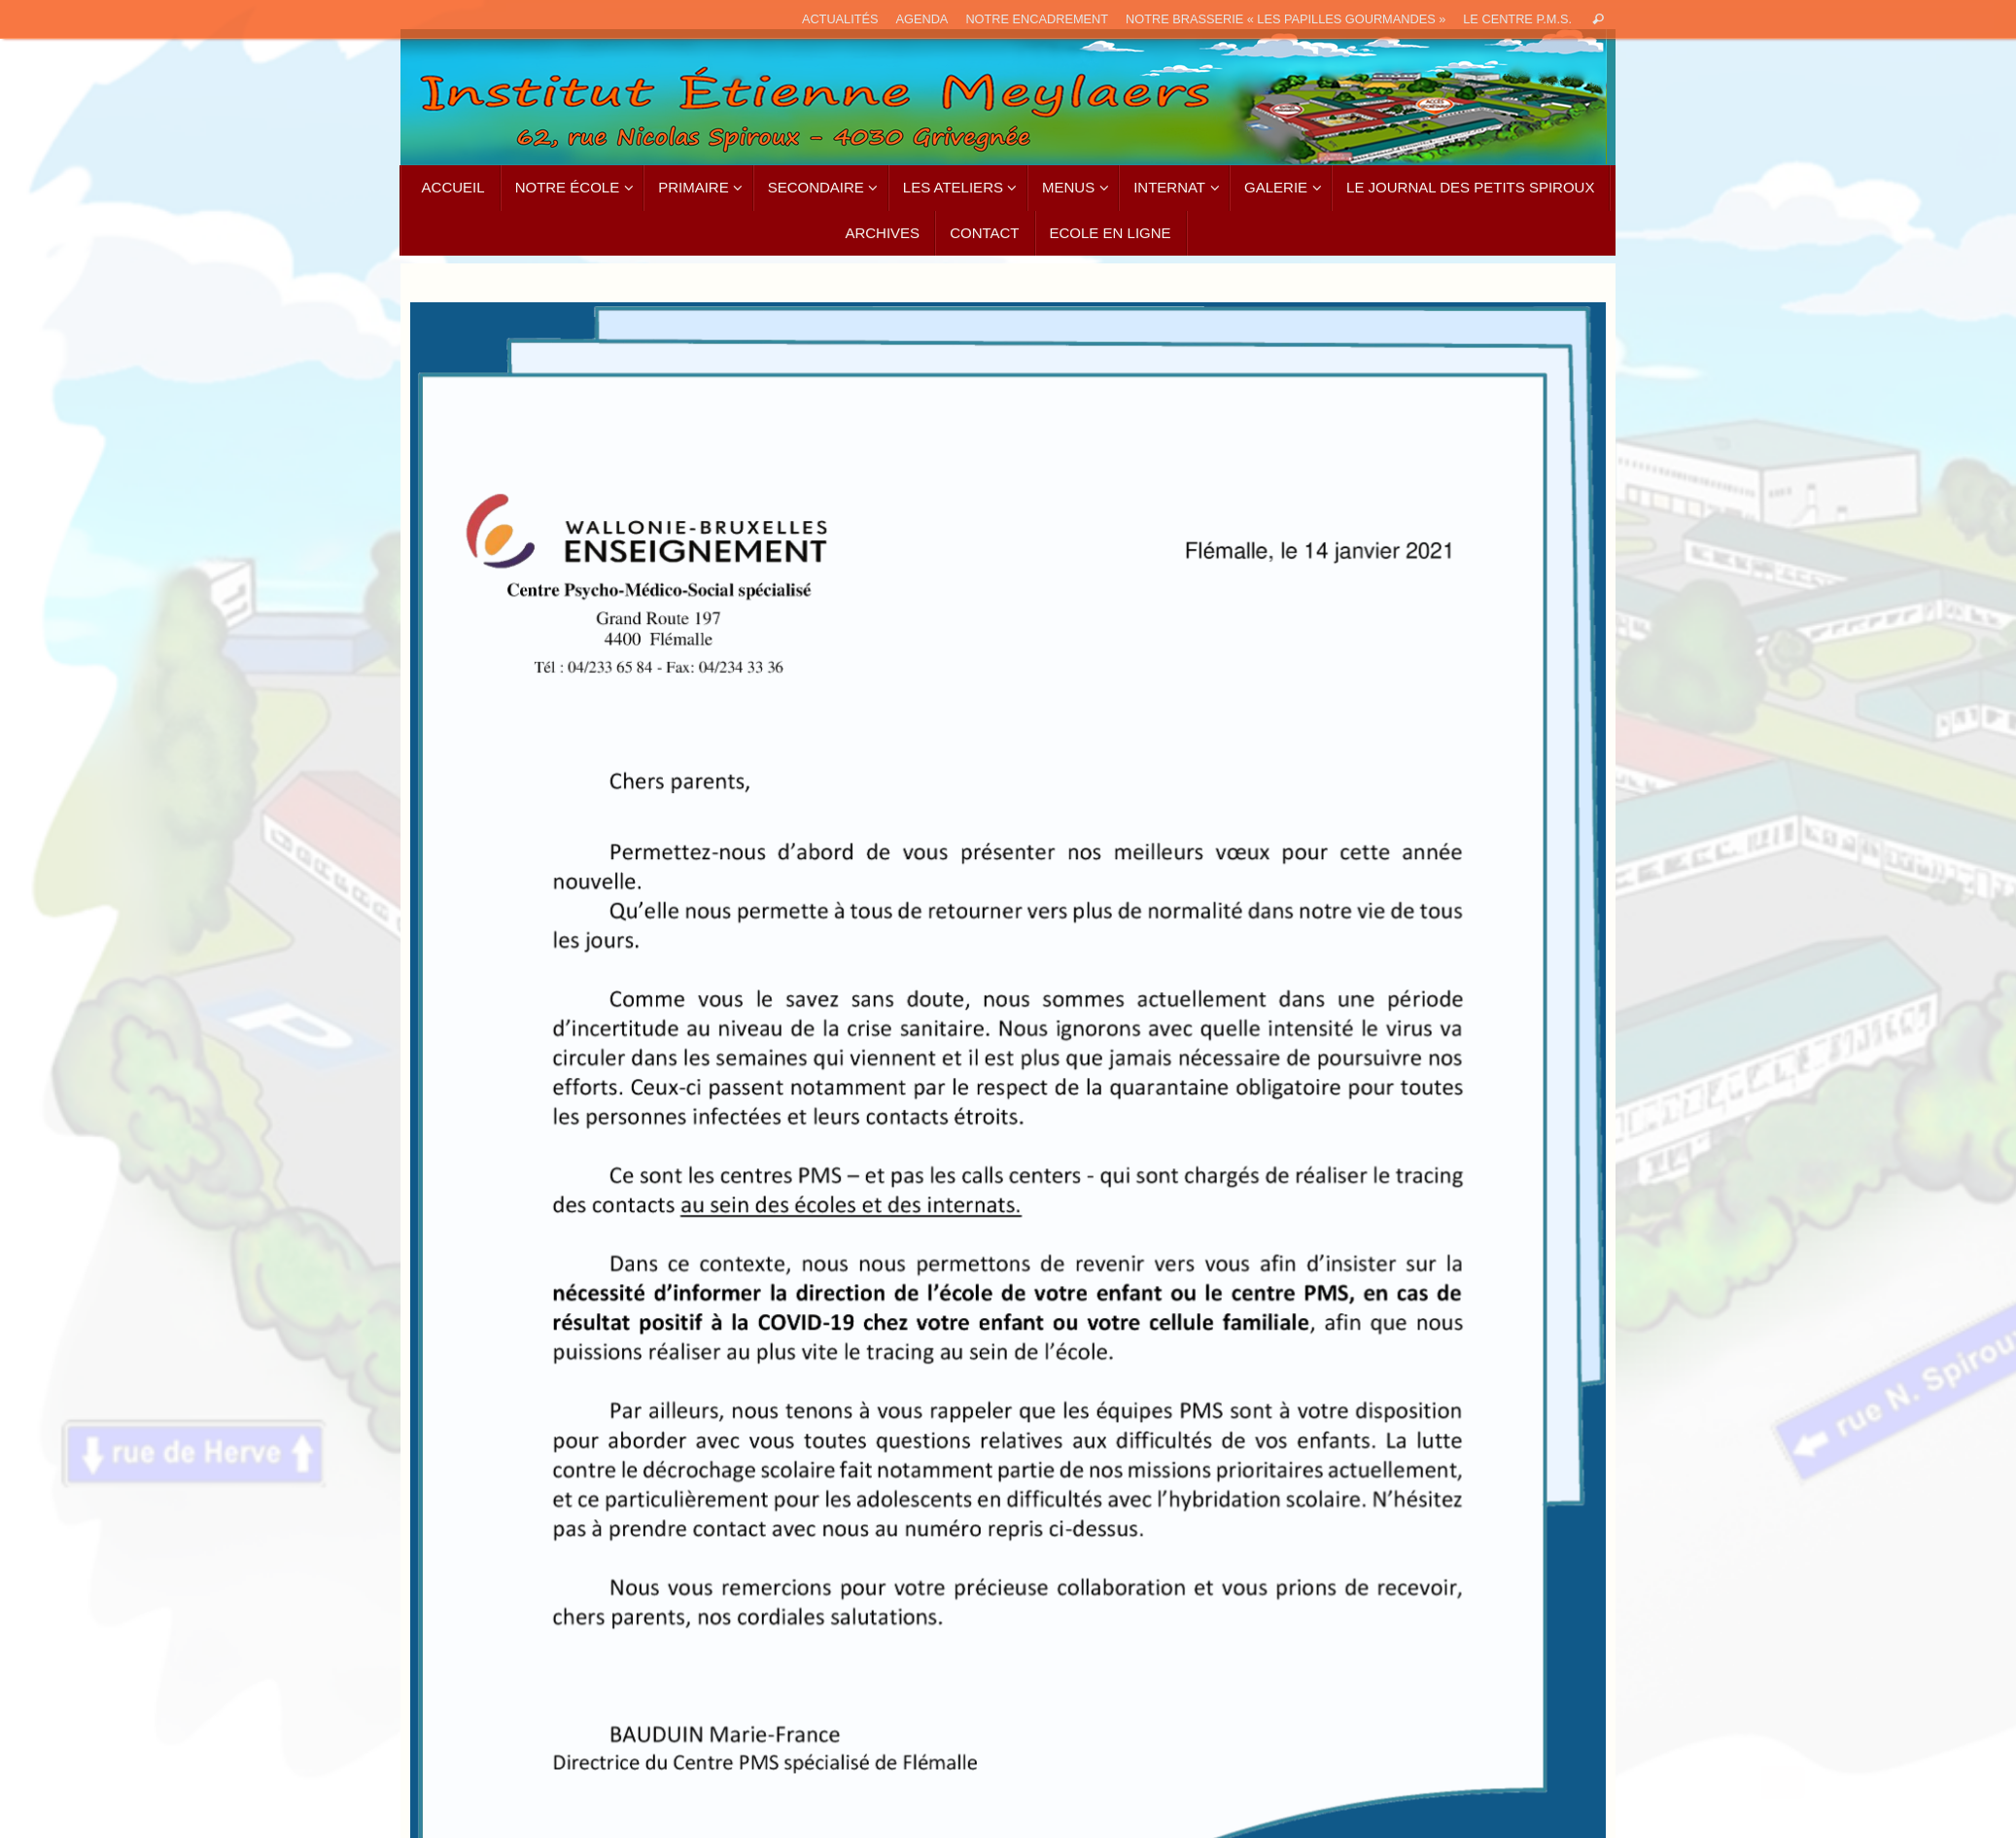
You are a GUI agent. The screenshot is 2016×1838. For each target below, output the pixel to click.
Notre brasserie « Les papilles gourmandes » (1285, 19)
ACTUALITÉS (840, 19)
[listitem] (583, 337)
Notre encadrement (1036, 19)
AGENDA (922, 19)
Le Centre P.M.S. (1517, 19)
